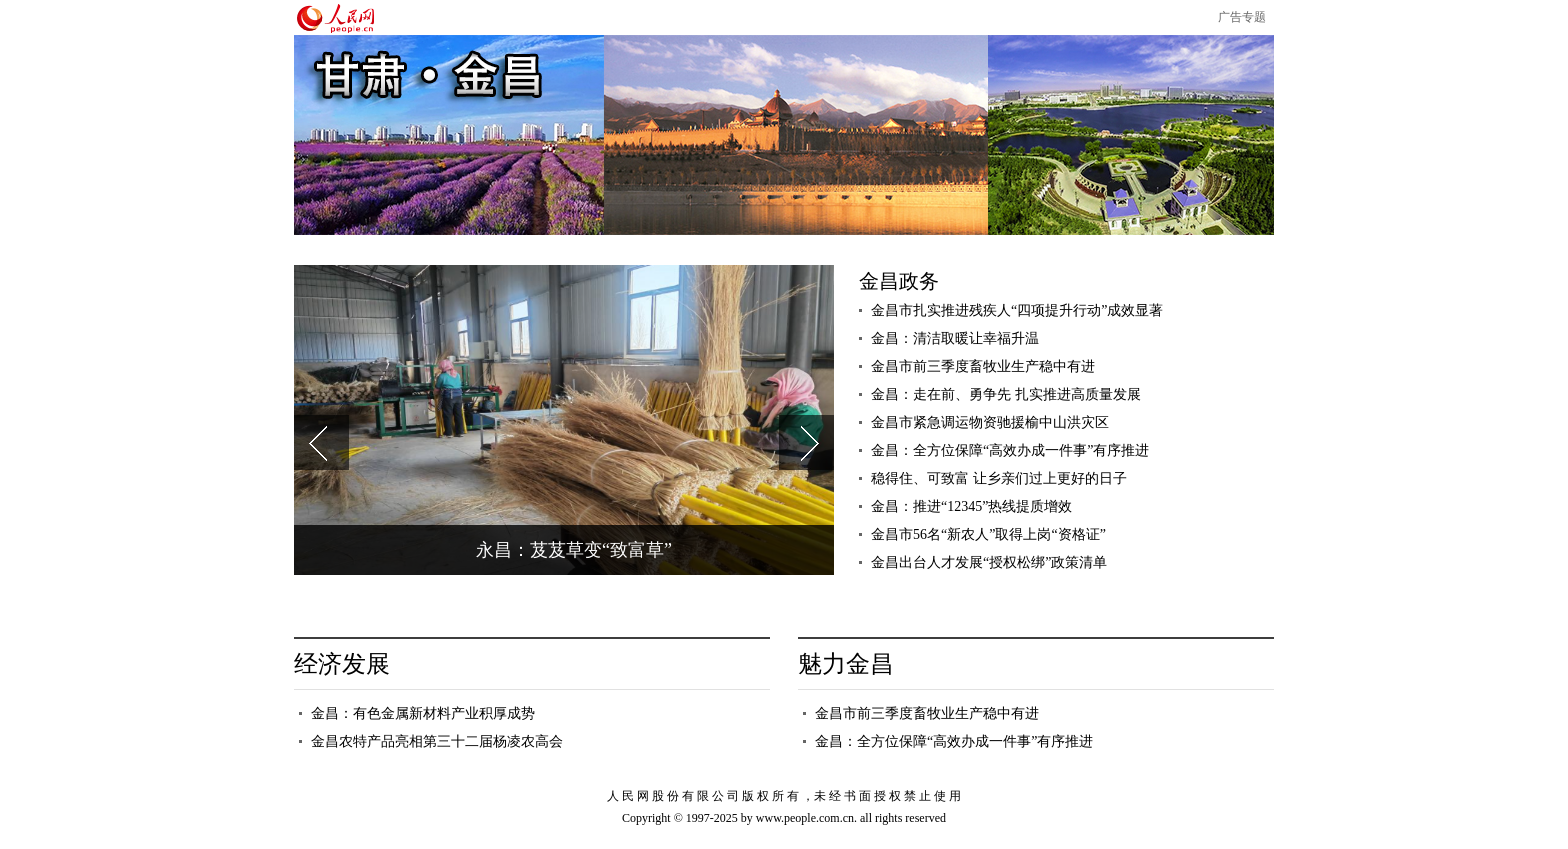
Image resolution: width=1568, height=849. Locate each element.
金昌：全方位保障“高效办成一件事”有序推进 (1010, 450)
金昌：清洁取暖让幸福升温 (955, 338)
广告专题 (1242, 17)
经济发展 (342, 664)
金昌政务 (899, 281)
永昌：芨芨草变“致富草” (574, 550)
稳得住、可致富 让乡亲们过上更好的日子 (999, 478)
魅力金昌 (846, 664)
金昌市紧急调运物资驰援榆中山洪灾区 (990, 422)
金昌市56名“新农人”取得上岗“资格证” (988, 534)
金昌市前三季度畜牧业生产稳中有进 (983, 366)
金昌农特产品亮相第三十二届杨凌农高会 (437, 741)
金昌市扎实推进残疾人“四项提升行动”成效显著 (1017, 310)
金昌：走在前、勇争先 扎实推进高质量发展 (1006, 394)
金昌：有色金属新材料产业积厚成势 (423, 713)
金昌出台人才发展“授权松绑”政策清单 (991, 562)
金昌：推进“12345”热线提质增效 (971, 506)
